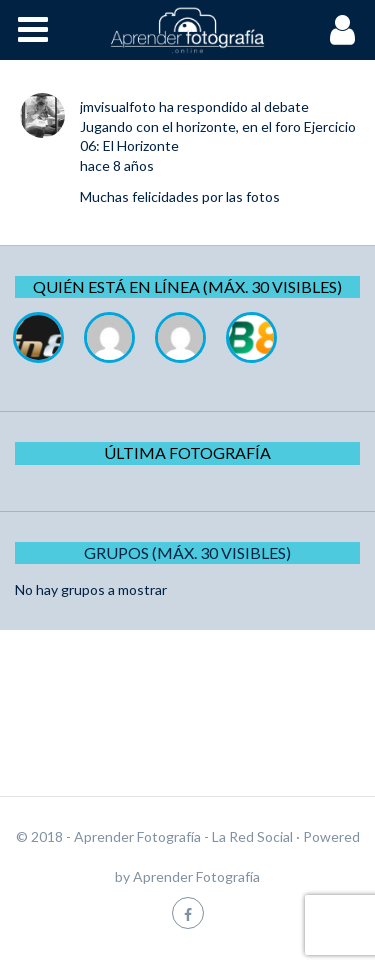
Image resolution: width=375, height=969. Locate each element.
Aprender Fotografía (196, 876)
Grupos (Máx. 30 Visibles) (187, 552)
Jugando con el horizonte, (159, 126)
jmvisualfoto (118, 106)
